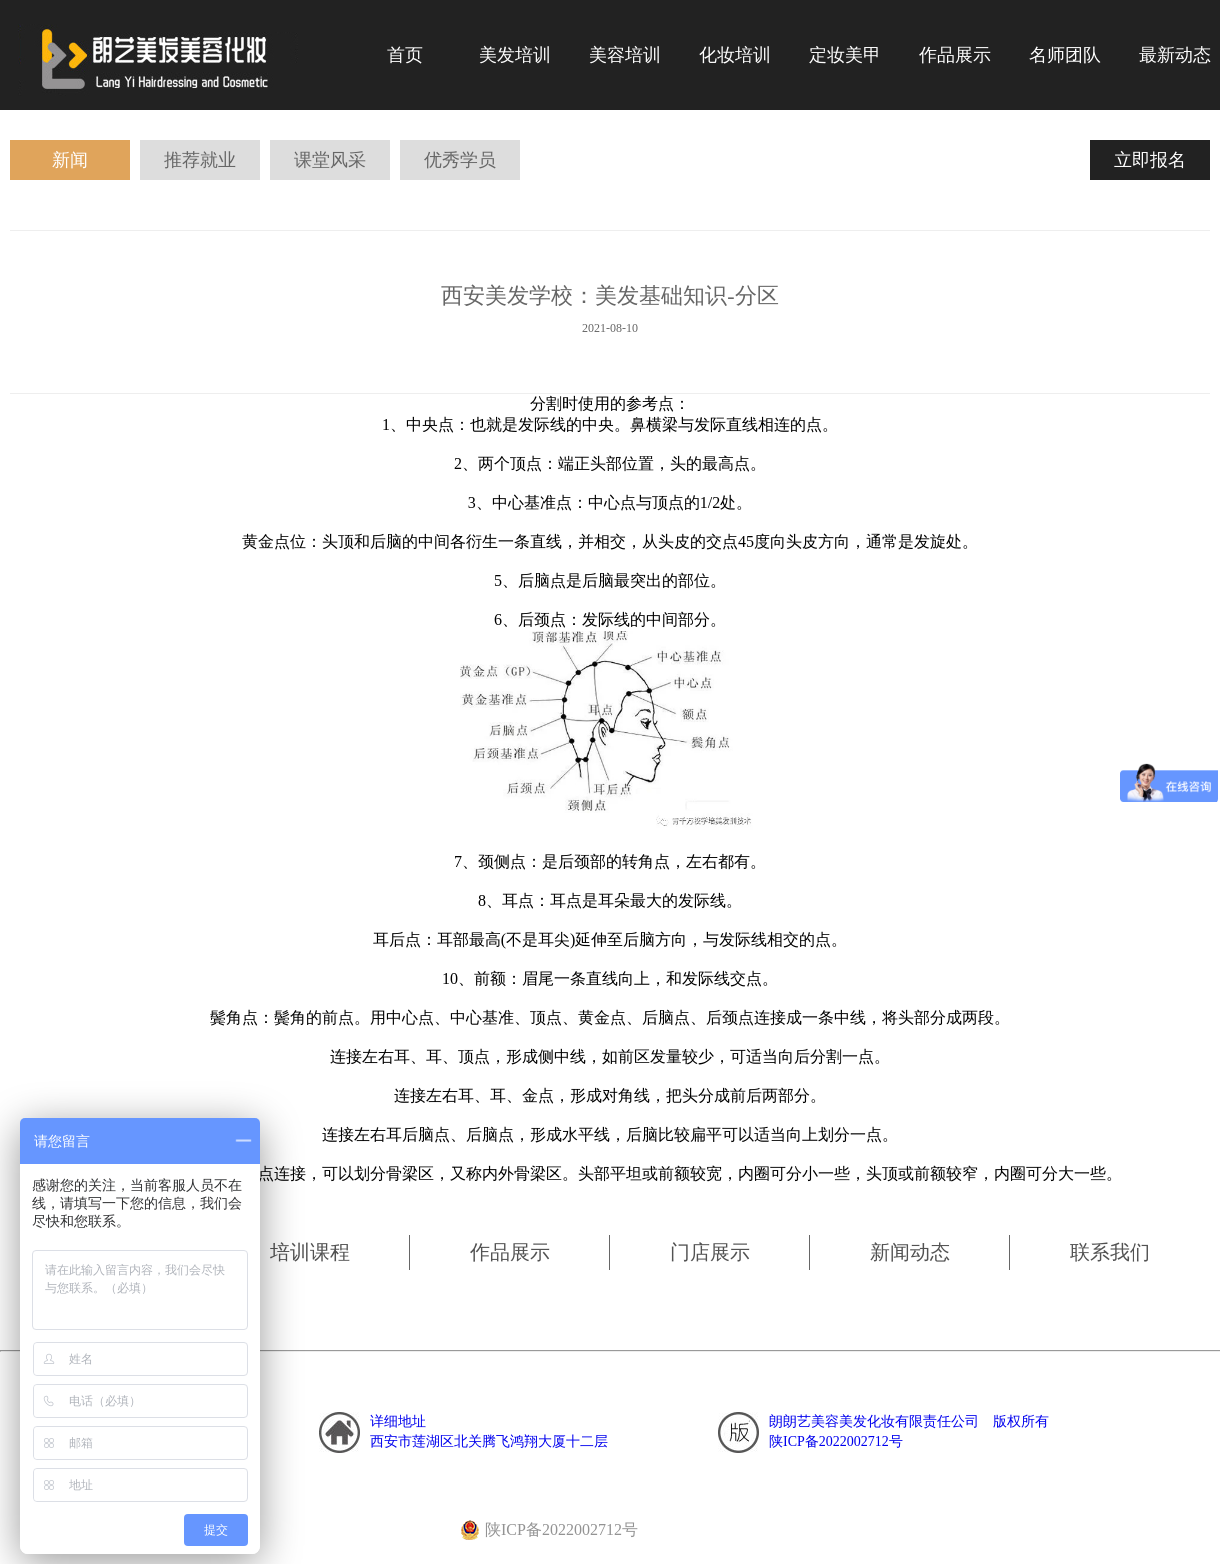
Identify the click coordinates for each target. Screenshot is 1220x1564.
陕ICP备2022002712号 (836, 1441)
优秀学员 (460, 160)
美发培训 (515, 55)
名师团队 (1065, 55)
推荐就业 (200, 160)
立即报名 (1150, 160)
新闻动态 (910, 1252)
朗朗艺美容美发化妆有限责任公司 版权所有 (909, 1421)
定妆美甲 (845, 55)
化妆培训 (735, 55)
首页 (405, 55)
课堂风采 (330, 160)
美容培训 (625, 55)
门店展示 (710, 1252)
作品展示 (510, 1252)
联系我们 (1110, 1252)
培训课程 (310, 1252)
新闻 (70, 160)
